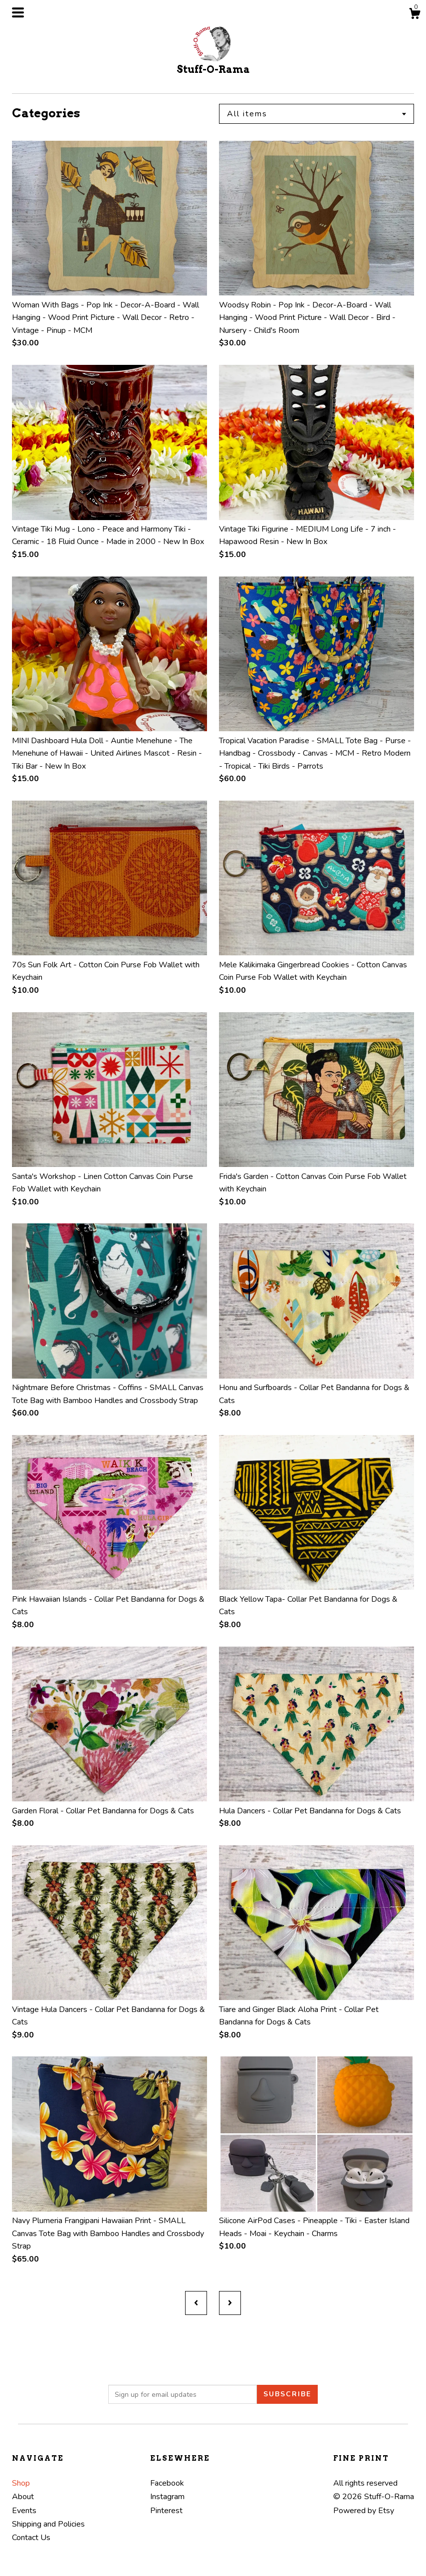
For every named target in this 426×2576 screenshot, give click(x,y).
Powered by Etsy (363, 2510)
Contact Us (31, 2537)
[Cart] (414, 15)
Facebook (167, 2483)
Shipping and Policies (48, 2524)
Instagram (167, 2496)
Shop (21, 2483)
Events (24, 2510)
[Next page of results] (230, 2303)
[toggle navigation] (18, 12)
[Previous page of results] (196, 2303)
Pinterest (166, 2510)
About (23, 2496)
